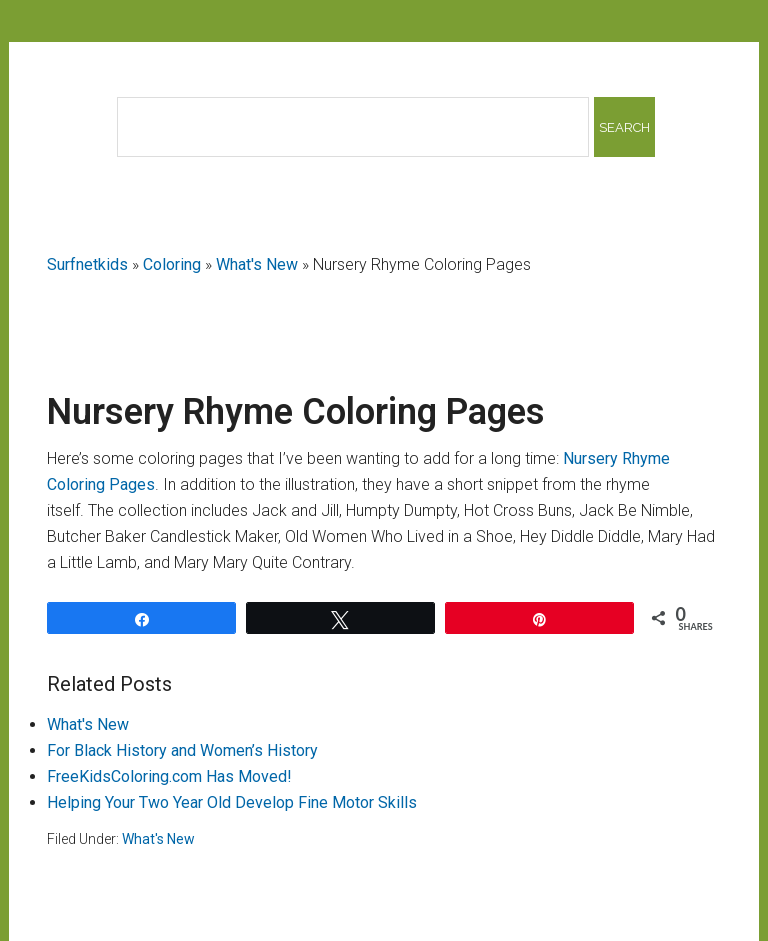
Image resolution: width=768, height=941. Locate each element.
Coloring (172, 264)
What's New (257, 264)
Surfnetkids (87, 264)
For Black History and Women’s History (182, 750)
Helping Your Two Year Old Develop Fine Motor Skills (232, 802)
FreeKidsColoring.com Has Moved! (169, 776)
